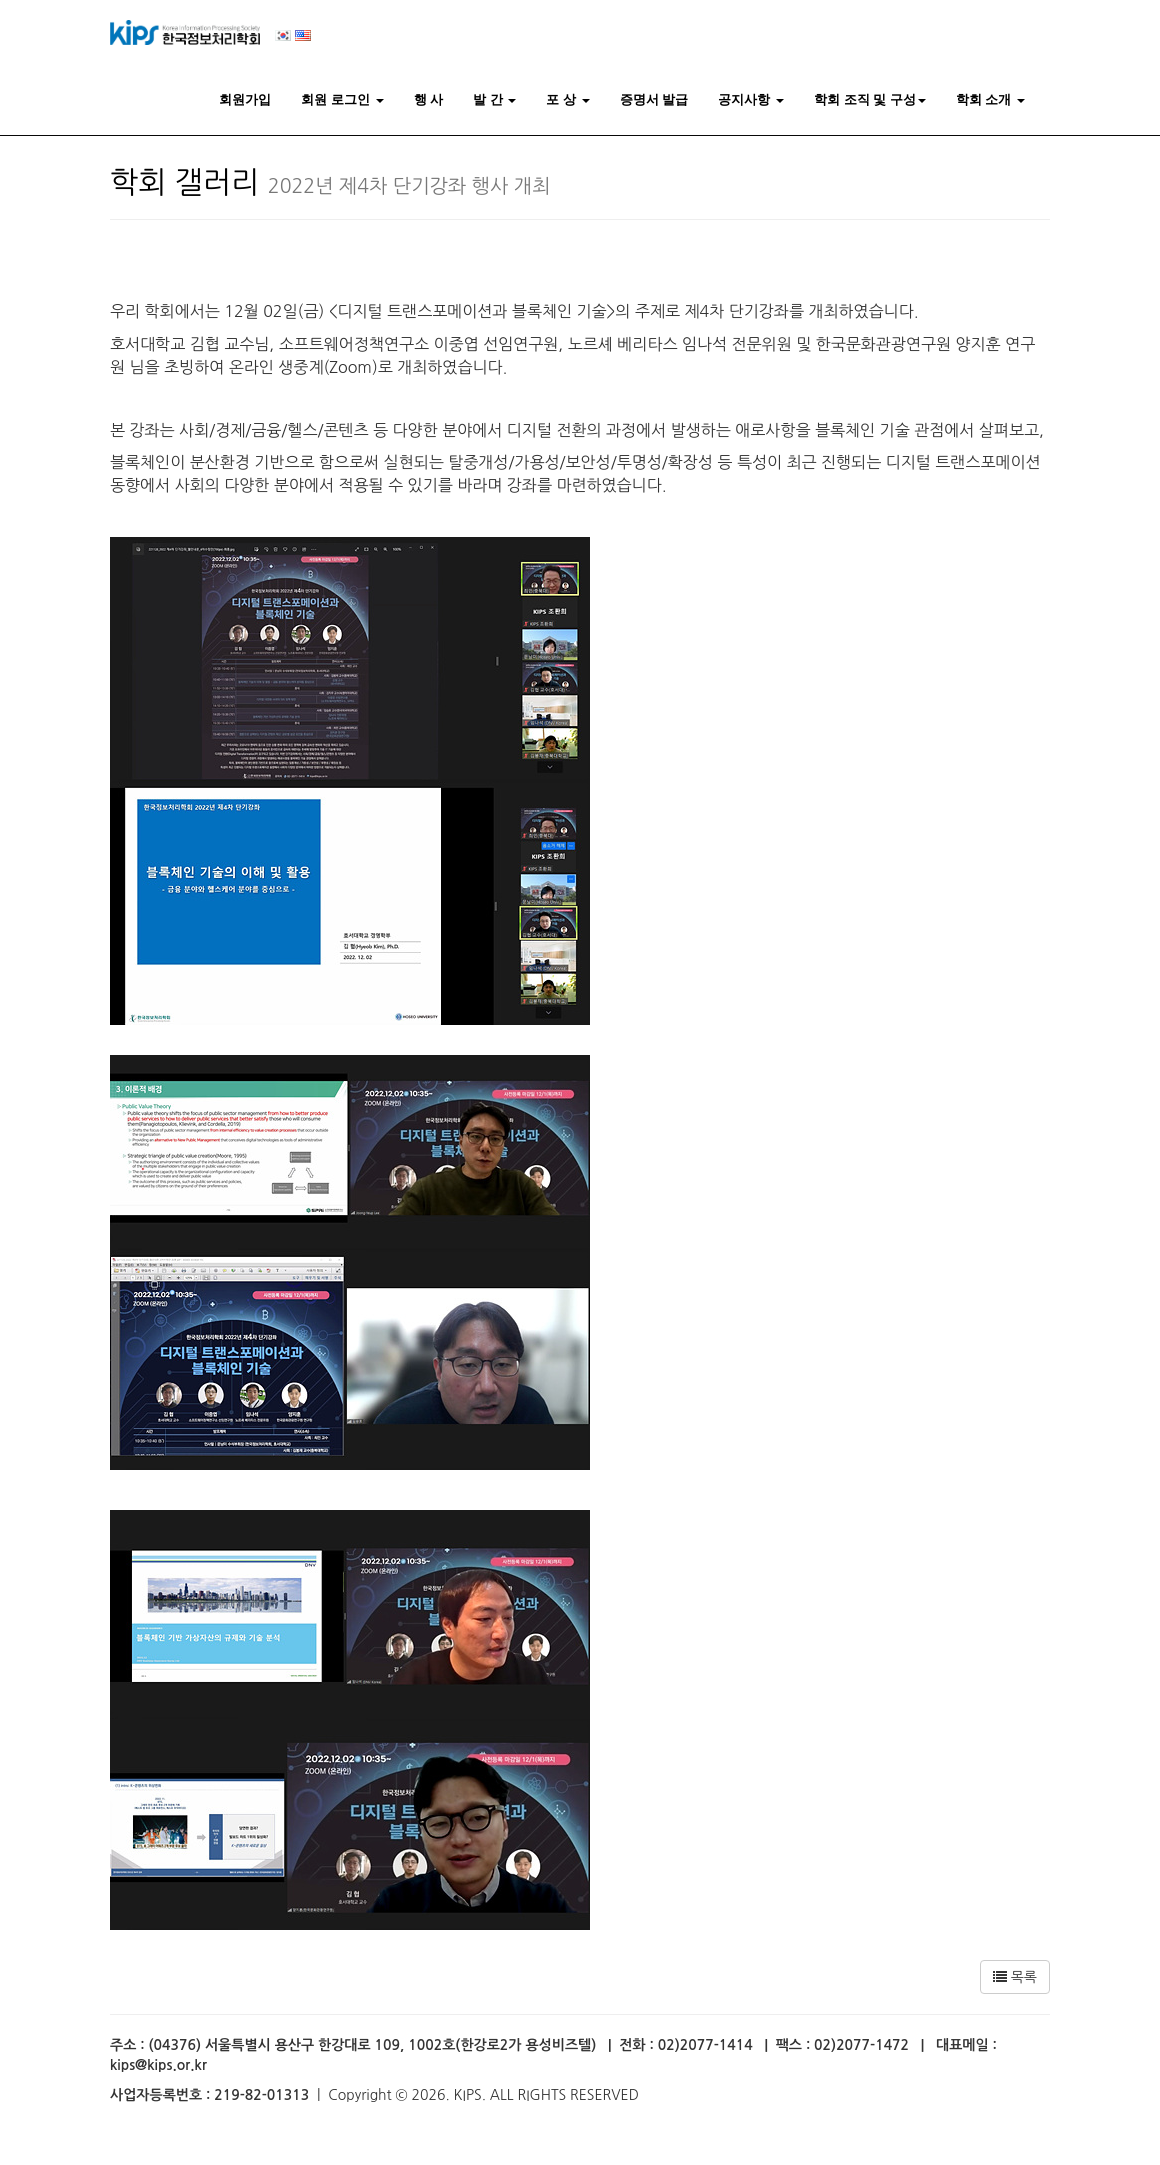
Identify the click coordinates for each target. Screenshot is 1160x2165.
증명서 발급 (654, 99)
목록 (1015, 1977)
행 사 (429, 99)
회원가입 (245, 99)
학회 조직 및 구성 (870, 99)
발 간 (494, 99)
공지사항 (751, 99)
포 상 (567, 99)
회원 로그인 (342, 99)
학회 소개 (990, 99)
